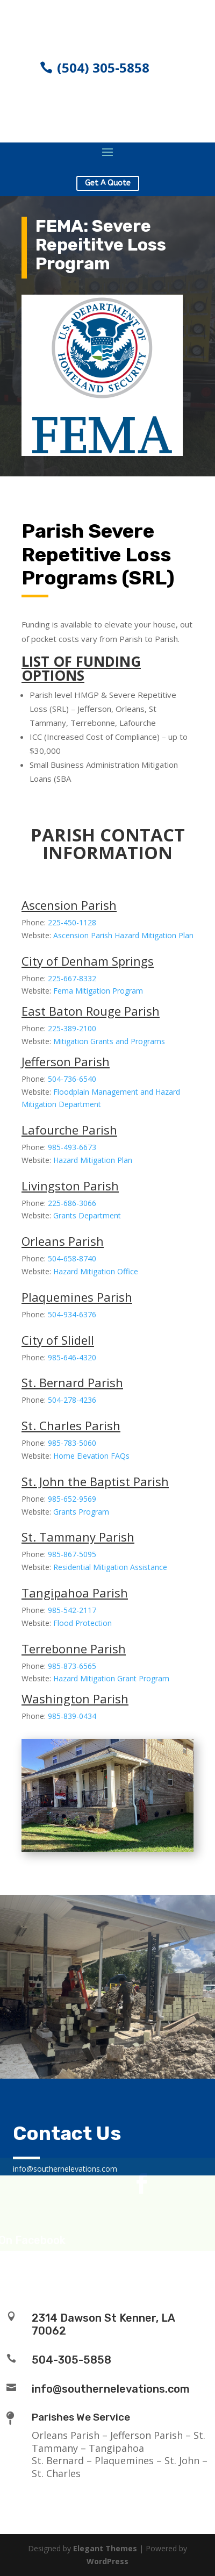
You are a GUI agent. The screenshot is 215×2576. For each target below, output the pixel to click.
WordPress (107, 2561)
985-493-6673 (72, 1147)
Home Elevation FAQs (91, 1456)
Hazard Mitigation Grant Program (111, 1678)
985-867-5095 (72, 1554)
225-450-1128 (72, 922)
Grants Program (81, 1512)
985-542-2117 (72, 1610)
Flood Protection (82, 1623)
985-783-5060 (72, 1443)
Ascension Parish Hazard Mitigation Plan (123, 935)
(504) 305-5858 (103, 67)
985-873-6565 (72, 1666)
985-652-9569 (72, 1499)
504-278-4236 (72, 1400)
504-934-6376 (72, 1314)
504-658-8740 (72, 1258)
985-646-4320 (72, 1357)
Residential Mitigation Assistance (110, 1567)
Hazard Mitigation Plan (92, 1160)
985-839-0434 (72, 1716)
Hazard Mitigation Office (95, 1271)
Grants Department (87, 1215)
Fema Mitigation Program (98, 991)
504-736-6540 (72, 1079)
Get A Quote (108, 183)
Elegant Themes (105, 2548)
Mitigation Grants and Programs (109, 1041)
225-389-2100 (72, 1028)
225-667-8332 (72, 978)
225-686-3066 (72, 1203)
